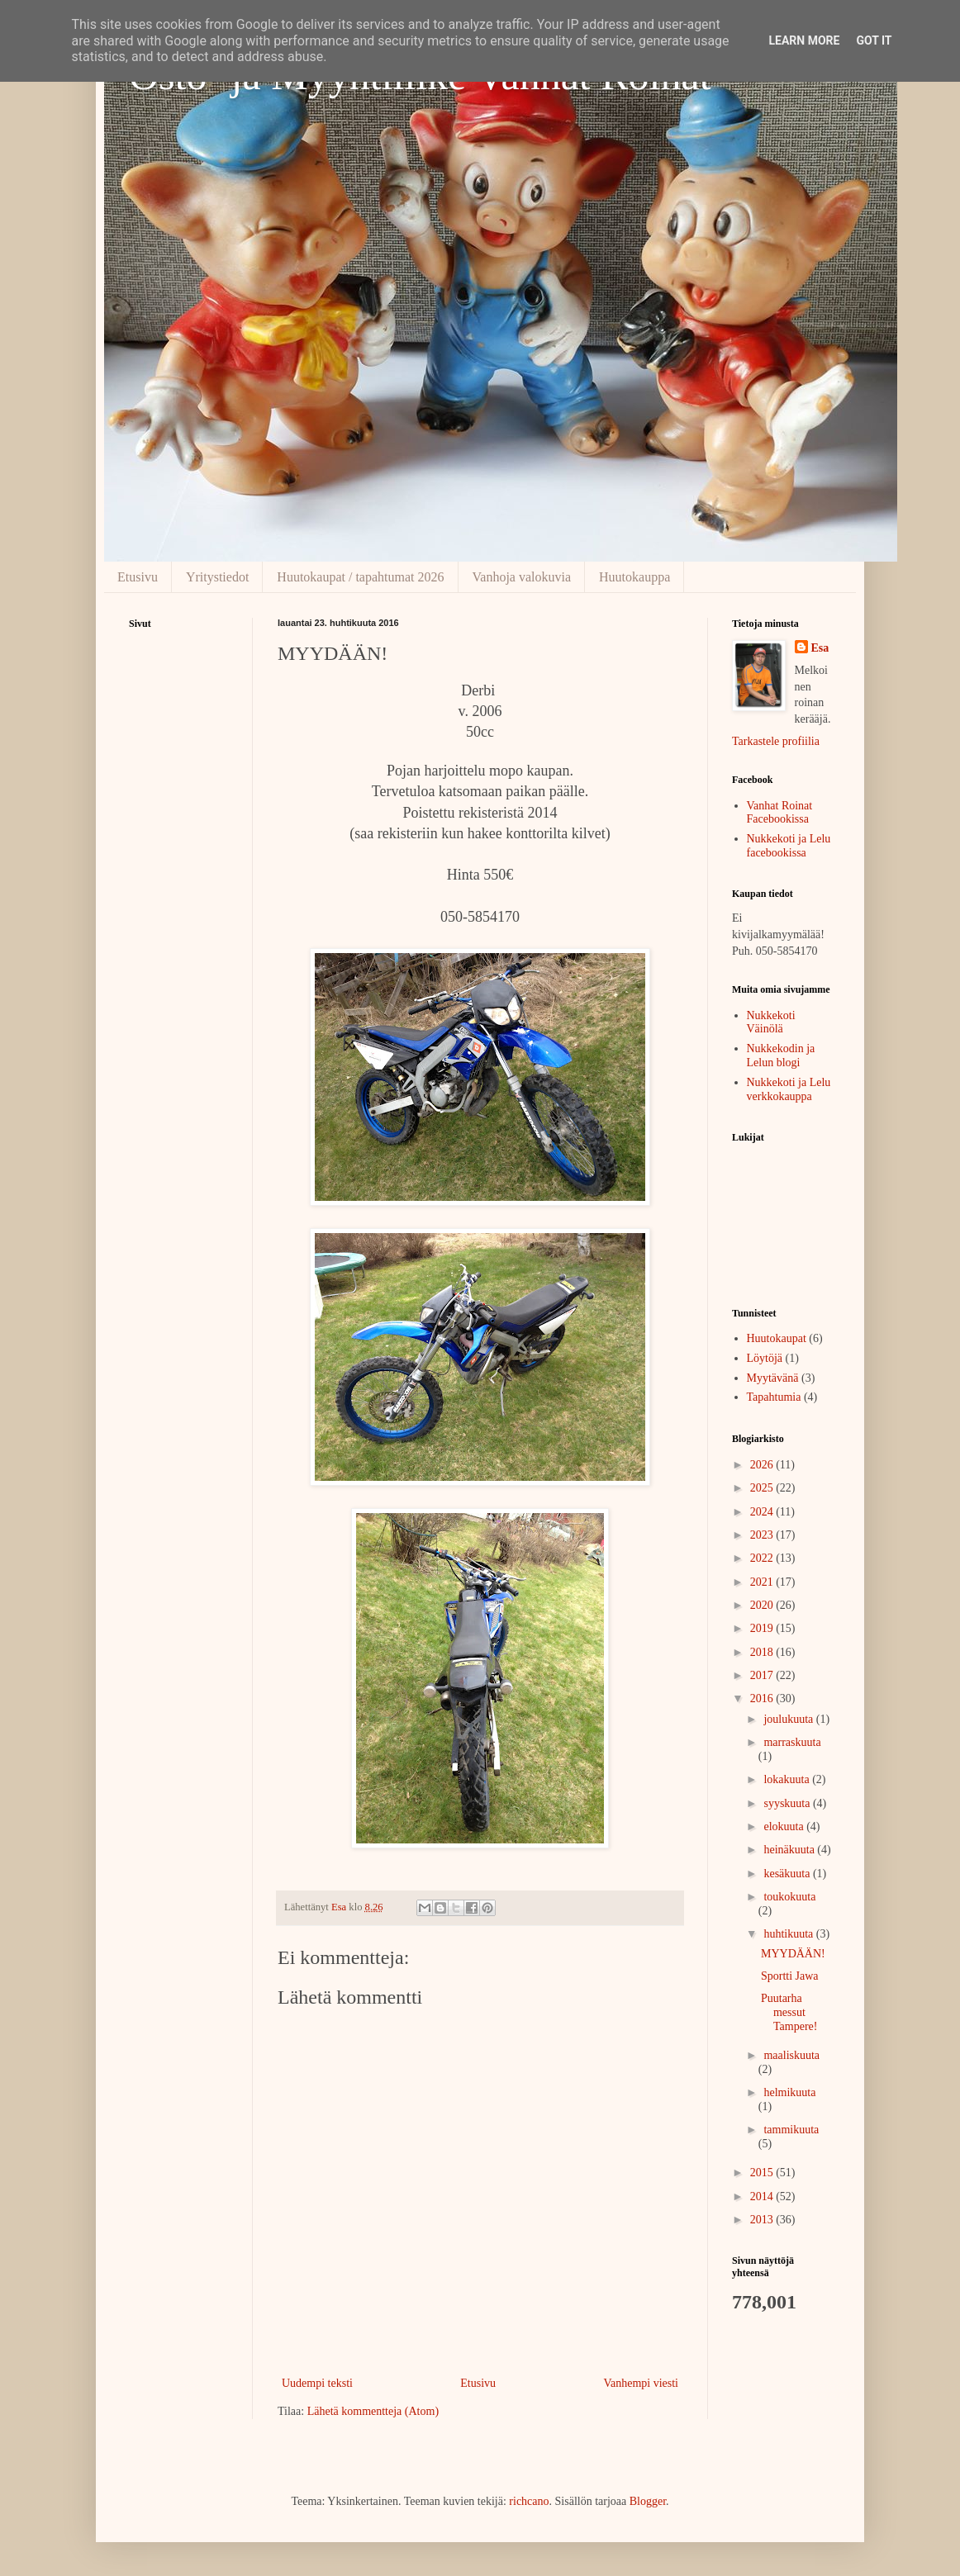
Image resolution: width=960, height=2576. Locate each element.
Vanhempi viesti (640, 2383)
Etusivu (137, 577)
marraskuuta (791, 1742)
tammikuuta (791, 2129)
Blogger (648, 2501)
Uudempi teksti (317, 2383)
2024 (763, 1512)
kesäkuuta (787, 1873)
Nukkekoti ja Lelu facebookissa (789, 846)
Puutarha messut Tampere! (789, 2012)
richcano (529, 2501)
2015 (763, 2172)
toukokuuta (789, 1896)
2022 (763, 1558)
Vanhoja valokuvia (522, 577)
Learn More (803, 40)
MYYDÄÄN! (793, 1953)
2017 (763, 1675)
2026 (763, 1465)
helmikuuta (789, 2092)
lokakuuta (787, 1779)
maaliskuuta (791, 2055)
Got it (873, 40)
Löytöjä (765, 1358)
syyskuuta (788, 1803)
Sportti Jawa (790, 1976)
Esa (820, 648)
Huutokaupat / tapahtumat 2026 (360, 577)
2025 (763, 1488)
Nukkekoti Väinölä (771, 1022)
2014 (763, 2196)
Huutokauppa (634, 577)
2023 (763, 1535)
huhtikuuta (789, 1934)
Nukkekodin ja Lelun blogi (781, 1055)
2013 (763, 2219)
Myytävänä (773, 1378)
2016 (763, 1698)
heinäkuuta (790, 1849)
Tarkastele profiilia (776, 741)
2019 (763, 1628)
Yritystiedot (217, 577)
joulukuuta (789, 1719)
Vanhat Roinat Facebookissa (780, 812)
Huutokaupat (776, 1338)
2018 (763, 1652)
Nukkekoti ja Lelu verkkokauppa (789, 1089)
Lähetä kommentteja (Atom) (373, 2411)
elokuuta (784, 1826)
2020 (763, 1605)
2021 (763, 1582)
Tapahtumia (774, 1397)
